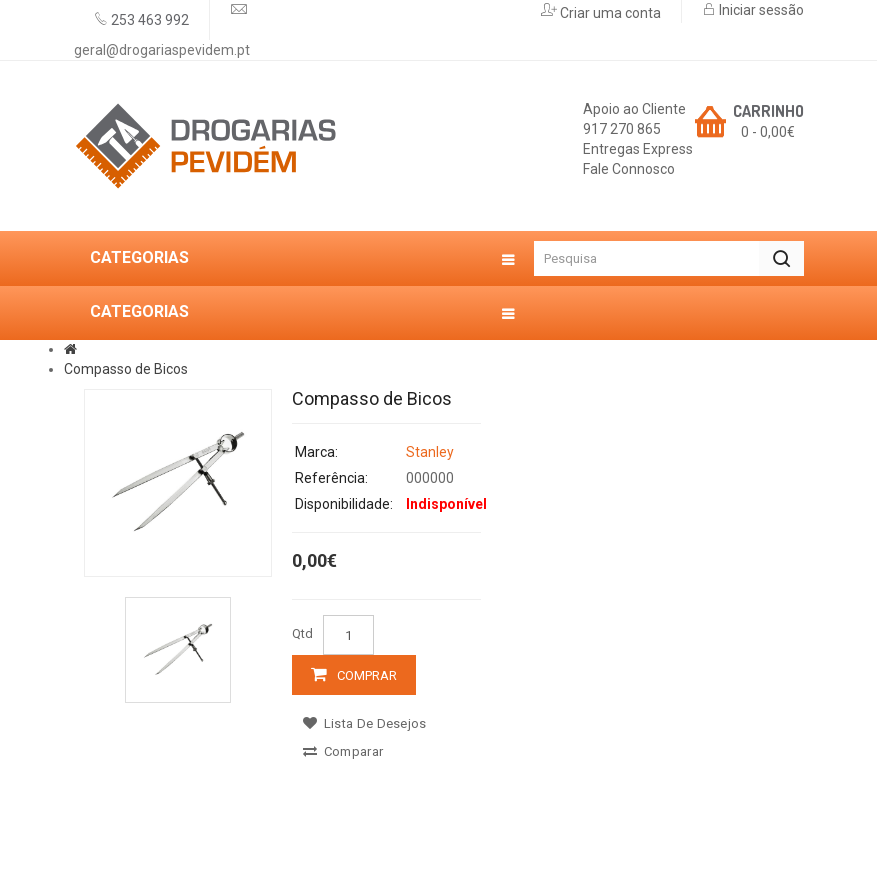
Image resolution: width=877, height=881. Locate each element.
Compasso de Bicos (126, 369)
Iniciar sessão (760, 10)
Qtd (302, 633)
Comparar (343, 751)
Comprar (367, 675)
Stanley (430, 452)
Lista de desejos (364, 723)
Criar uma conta (609, 13)
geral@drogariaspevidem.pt (162, 50)
